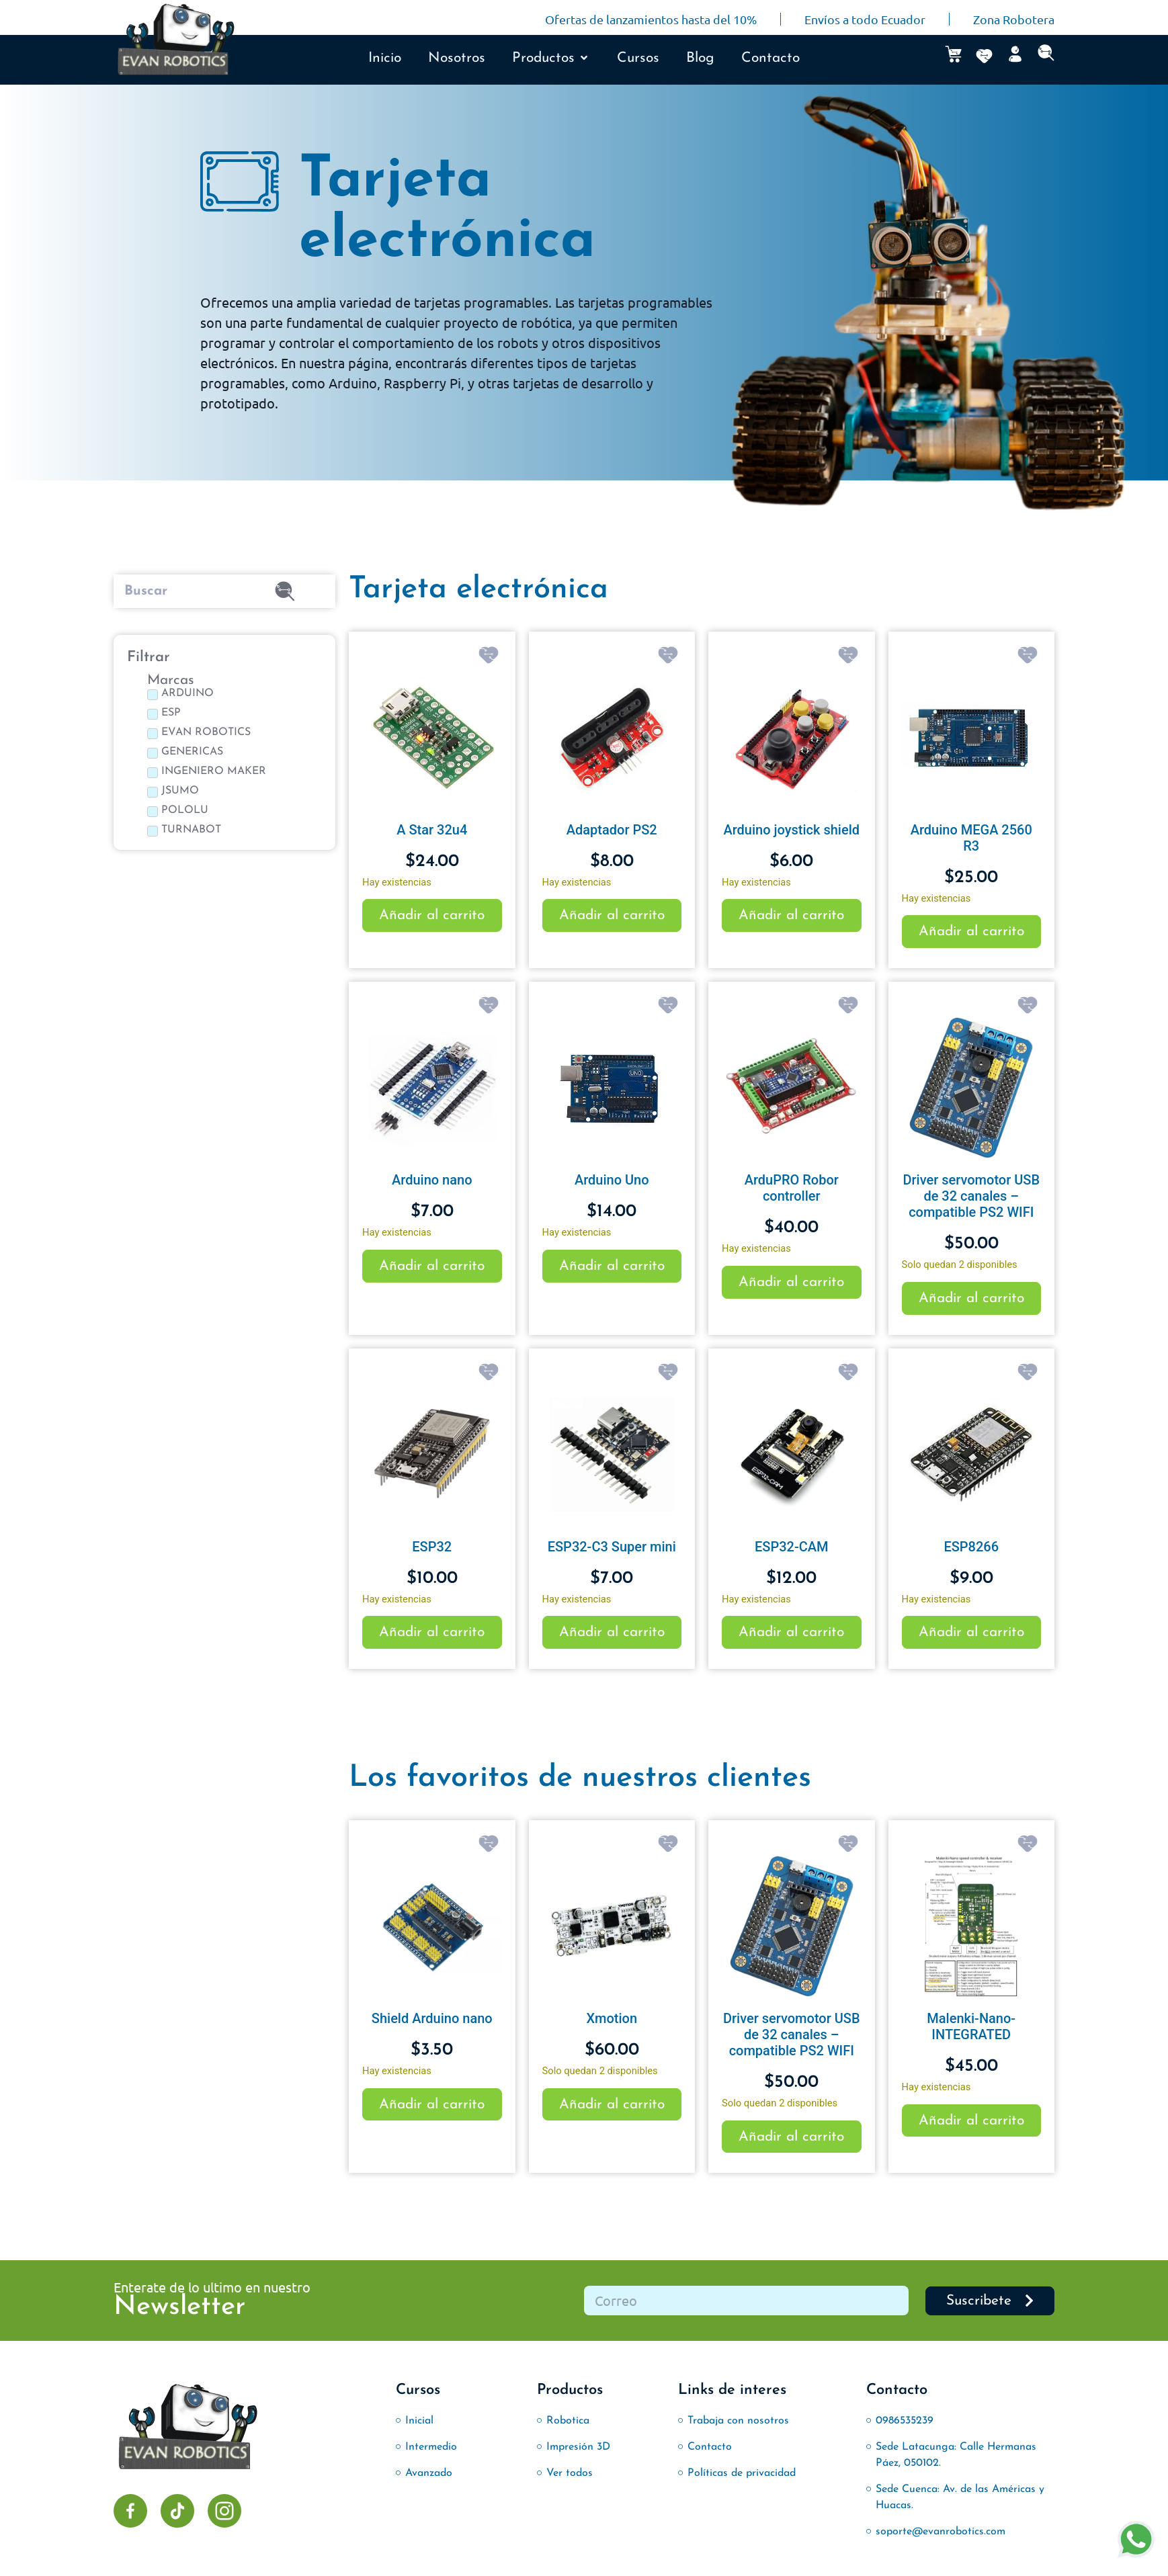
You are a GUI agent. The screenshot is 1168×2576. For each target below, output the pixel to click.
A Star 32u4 (432, 830)
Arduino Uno (612, 1180)
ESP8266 (971, 1547)
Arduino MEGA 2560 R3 (971, 838)
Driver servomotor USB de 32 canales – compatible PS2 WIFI (971, 1196)
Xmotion (611, 2018)
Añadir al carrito (432, 915)
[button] (551, 58)
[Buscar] (171, 591)
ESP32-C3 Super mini (612, 1547)
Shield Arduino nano (432, 2018)
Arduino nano (432, 1180)
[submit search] (285, 591)
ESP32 (432, 1547)
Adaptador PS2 (612, 830)
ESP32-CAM (792, 1547)
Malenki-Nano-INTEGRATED (971, 2026)
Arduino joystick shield (791, 830)
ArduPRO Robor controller (792, 1188)
